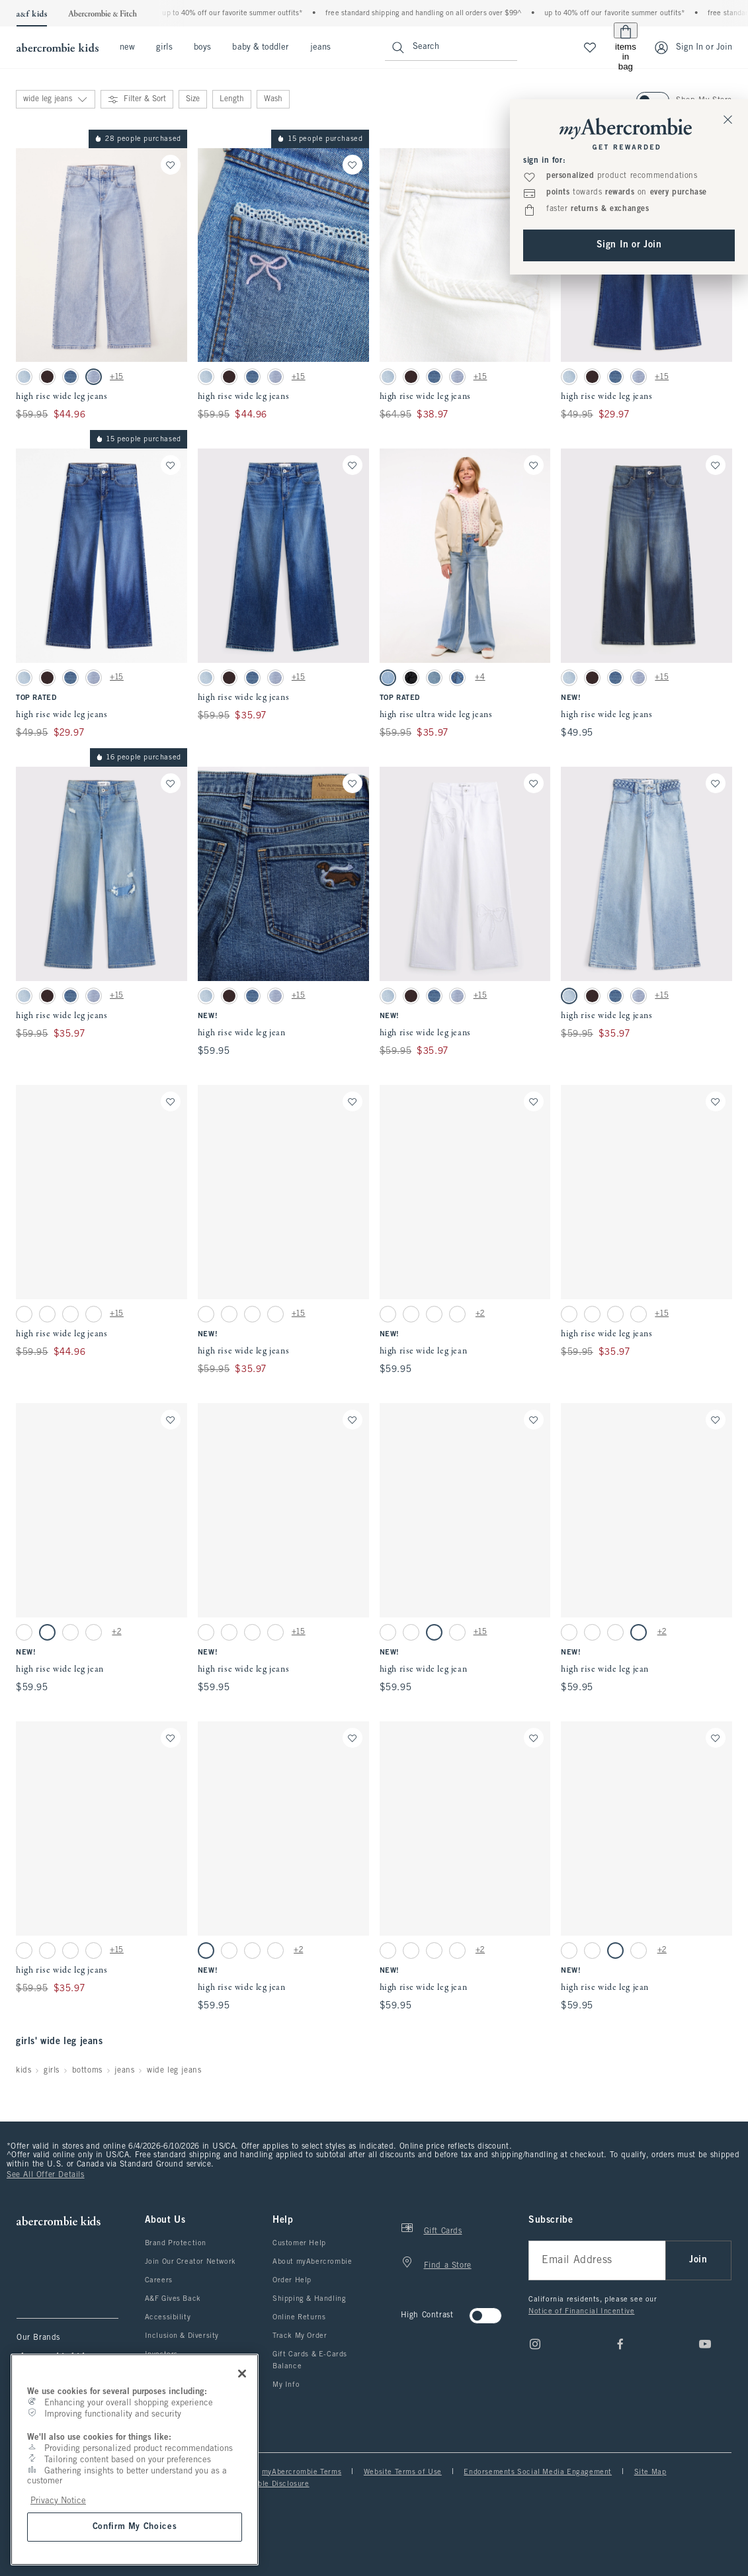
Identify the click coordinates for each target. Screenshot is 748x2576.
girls (164, 48)
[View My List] (590, 47)
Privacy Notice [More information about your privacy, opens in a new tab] (58, 2501)
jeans (320, 48)
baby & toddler (260, 48)
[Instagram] (535, 2343)
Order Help (292, 2280)
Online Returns (298, 2317)
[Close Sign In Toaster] (728, 119)
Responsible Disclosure (267, 2484)
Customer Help (299, 2243)
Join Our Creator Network (190, 2261)
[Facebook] (620, 2343)
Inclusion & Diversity (182, 2336)
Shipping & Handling (309, 2299)
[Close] (242, 2373)
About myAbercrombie (312, 2261)
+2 (480, 1314)
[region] (135, 2459)
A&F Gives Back (173, 2299)
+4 (480, 677)
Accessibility (168, 2317)
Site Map (650, 2472)
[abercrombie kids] (56, 47)
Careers (159, 2280)
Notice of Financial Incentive (581, 2311)
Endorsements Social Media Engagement (538, 2472)
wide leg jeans (174, 2071)
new (127, 48)
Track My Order (299, 2336)
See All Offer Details (46, 2175)
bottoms (87, 2071)
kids (23, 2071)
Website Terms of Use (403, 2472)
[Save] (171, 165)
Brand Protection (176, 2243)
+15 (117, 377)
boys (202, 48)
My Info (286, 2385)
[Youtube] (705, 2343)
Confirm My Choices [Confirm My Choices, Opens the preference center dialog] (135, 2526)
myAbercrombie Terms (301, 2472)
